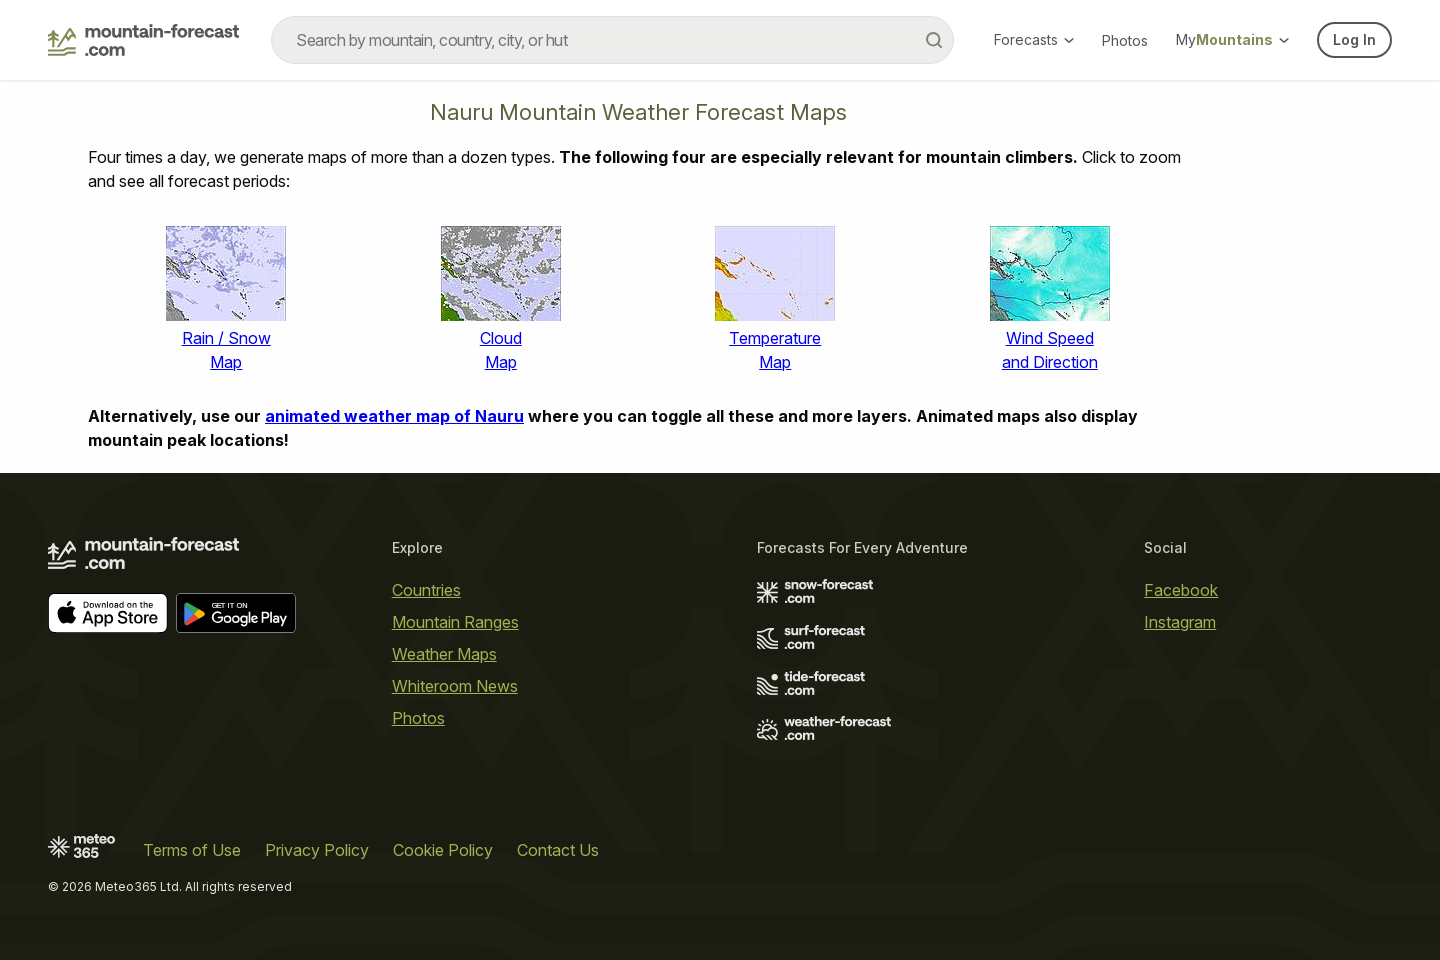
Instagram (1180, 622)
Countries (426, 590)
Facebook (1181, 590)
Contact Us (558, 850)
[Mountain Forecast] (143, 40)
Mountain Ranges (455, 622)
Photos (1125, 40)
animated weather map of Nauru (394, 416)
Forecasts (1034, 39)
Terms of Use (192, 850)
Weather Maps (444, 654)
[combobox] (612, 40)
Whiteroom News (455, 686)
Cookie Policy (443, 850)
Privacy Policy (317, 850)
